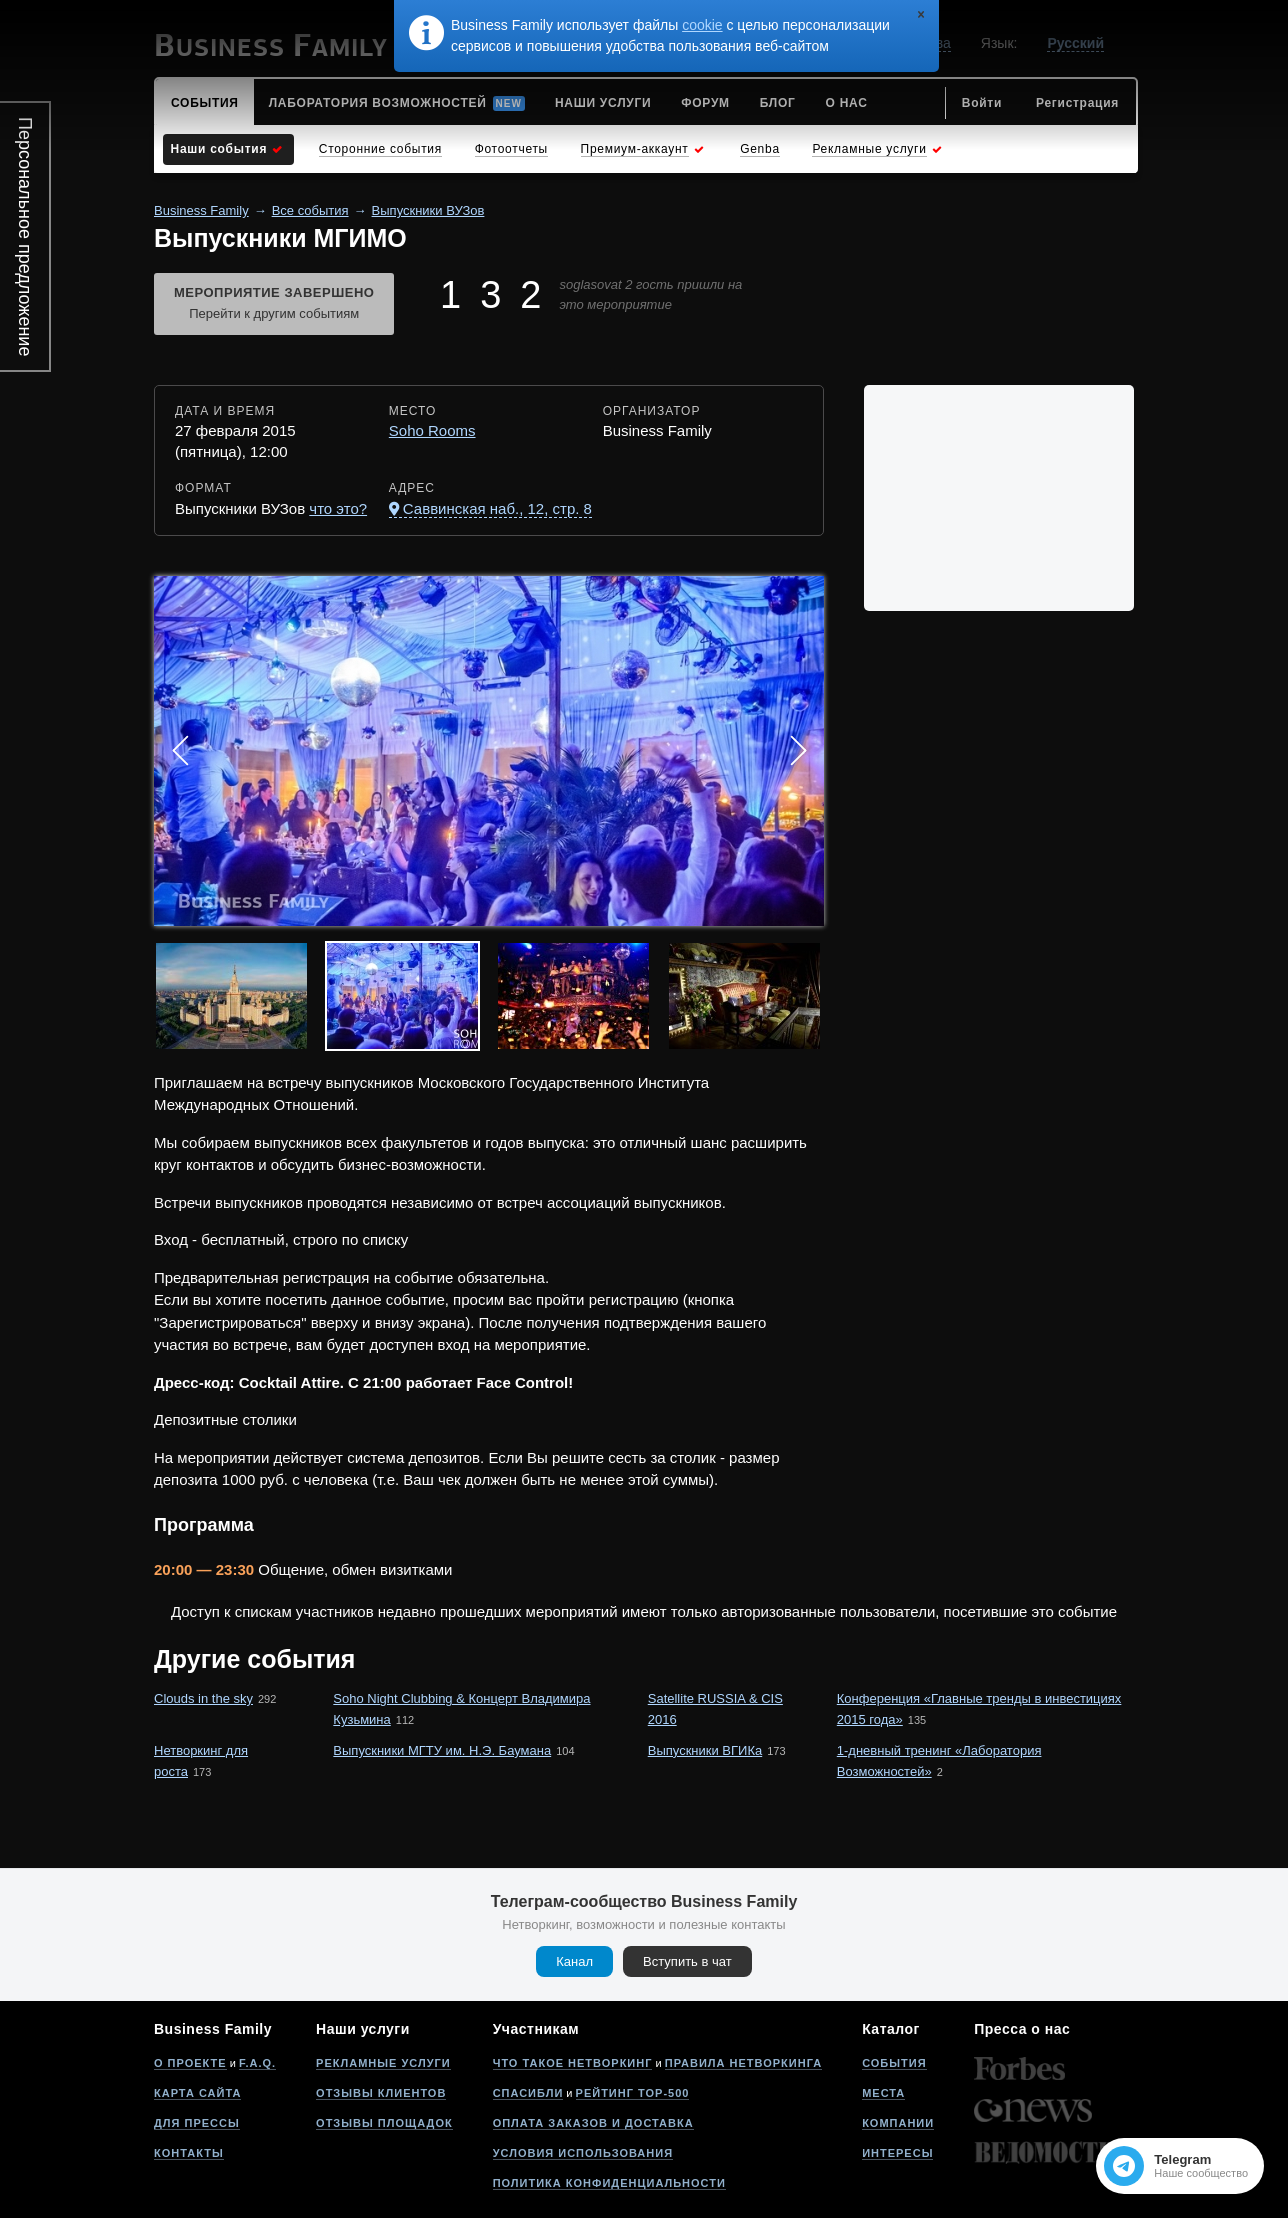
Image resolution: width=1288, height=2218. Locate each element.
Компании (898, 2123)
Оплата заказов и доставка (593, 2123)
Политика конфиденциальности (609, 2183)
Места (883, 2093)
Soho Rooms (432, 430)
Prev (180, 751)
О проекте (190, 2063)
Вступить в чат (687, 1961)
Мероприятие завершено (274, 305)
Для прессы (197, 2123)
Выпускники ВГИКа (705, 1750)
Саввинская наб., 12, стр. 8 (497, 508)
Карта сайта (197, 2093)
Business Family (201, 210)
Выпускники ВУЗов (428, 210)
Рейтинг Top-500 (633, 2093)
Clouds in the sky (203, 1698)
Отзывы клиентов (381, 2093)
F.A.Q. (257, 2063)
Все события (310, 210)
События (894, 2063)
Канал (574, 1961)
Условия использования (583, 2153)
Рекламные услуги (383, 2063)
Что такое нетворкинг (573, 2063)
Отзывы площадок (384, 2123)
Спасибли (528, 2093)
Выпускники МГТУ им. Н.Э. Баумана (442, 1750)
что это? (338, 508)
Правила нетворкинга (743, 2063)
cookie (702, 25)
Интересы (897, 2153)
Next (798, 751)
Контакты (189, 2153)
